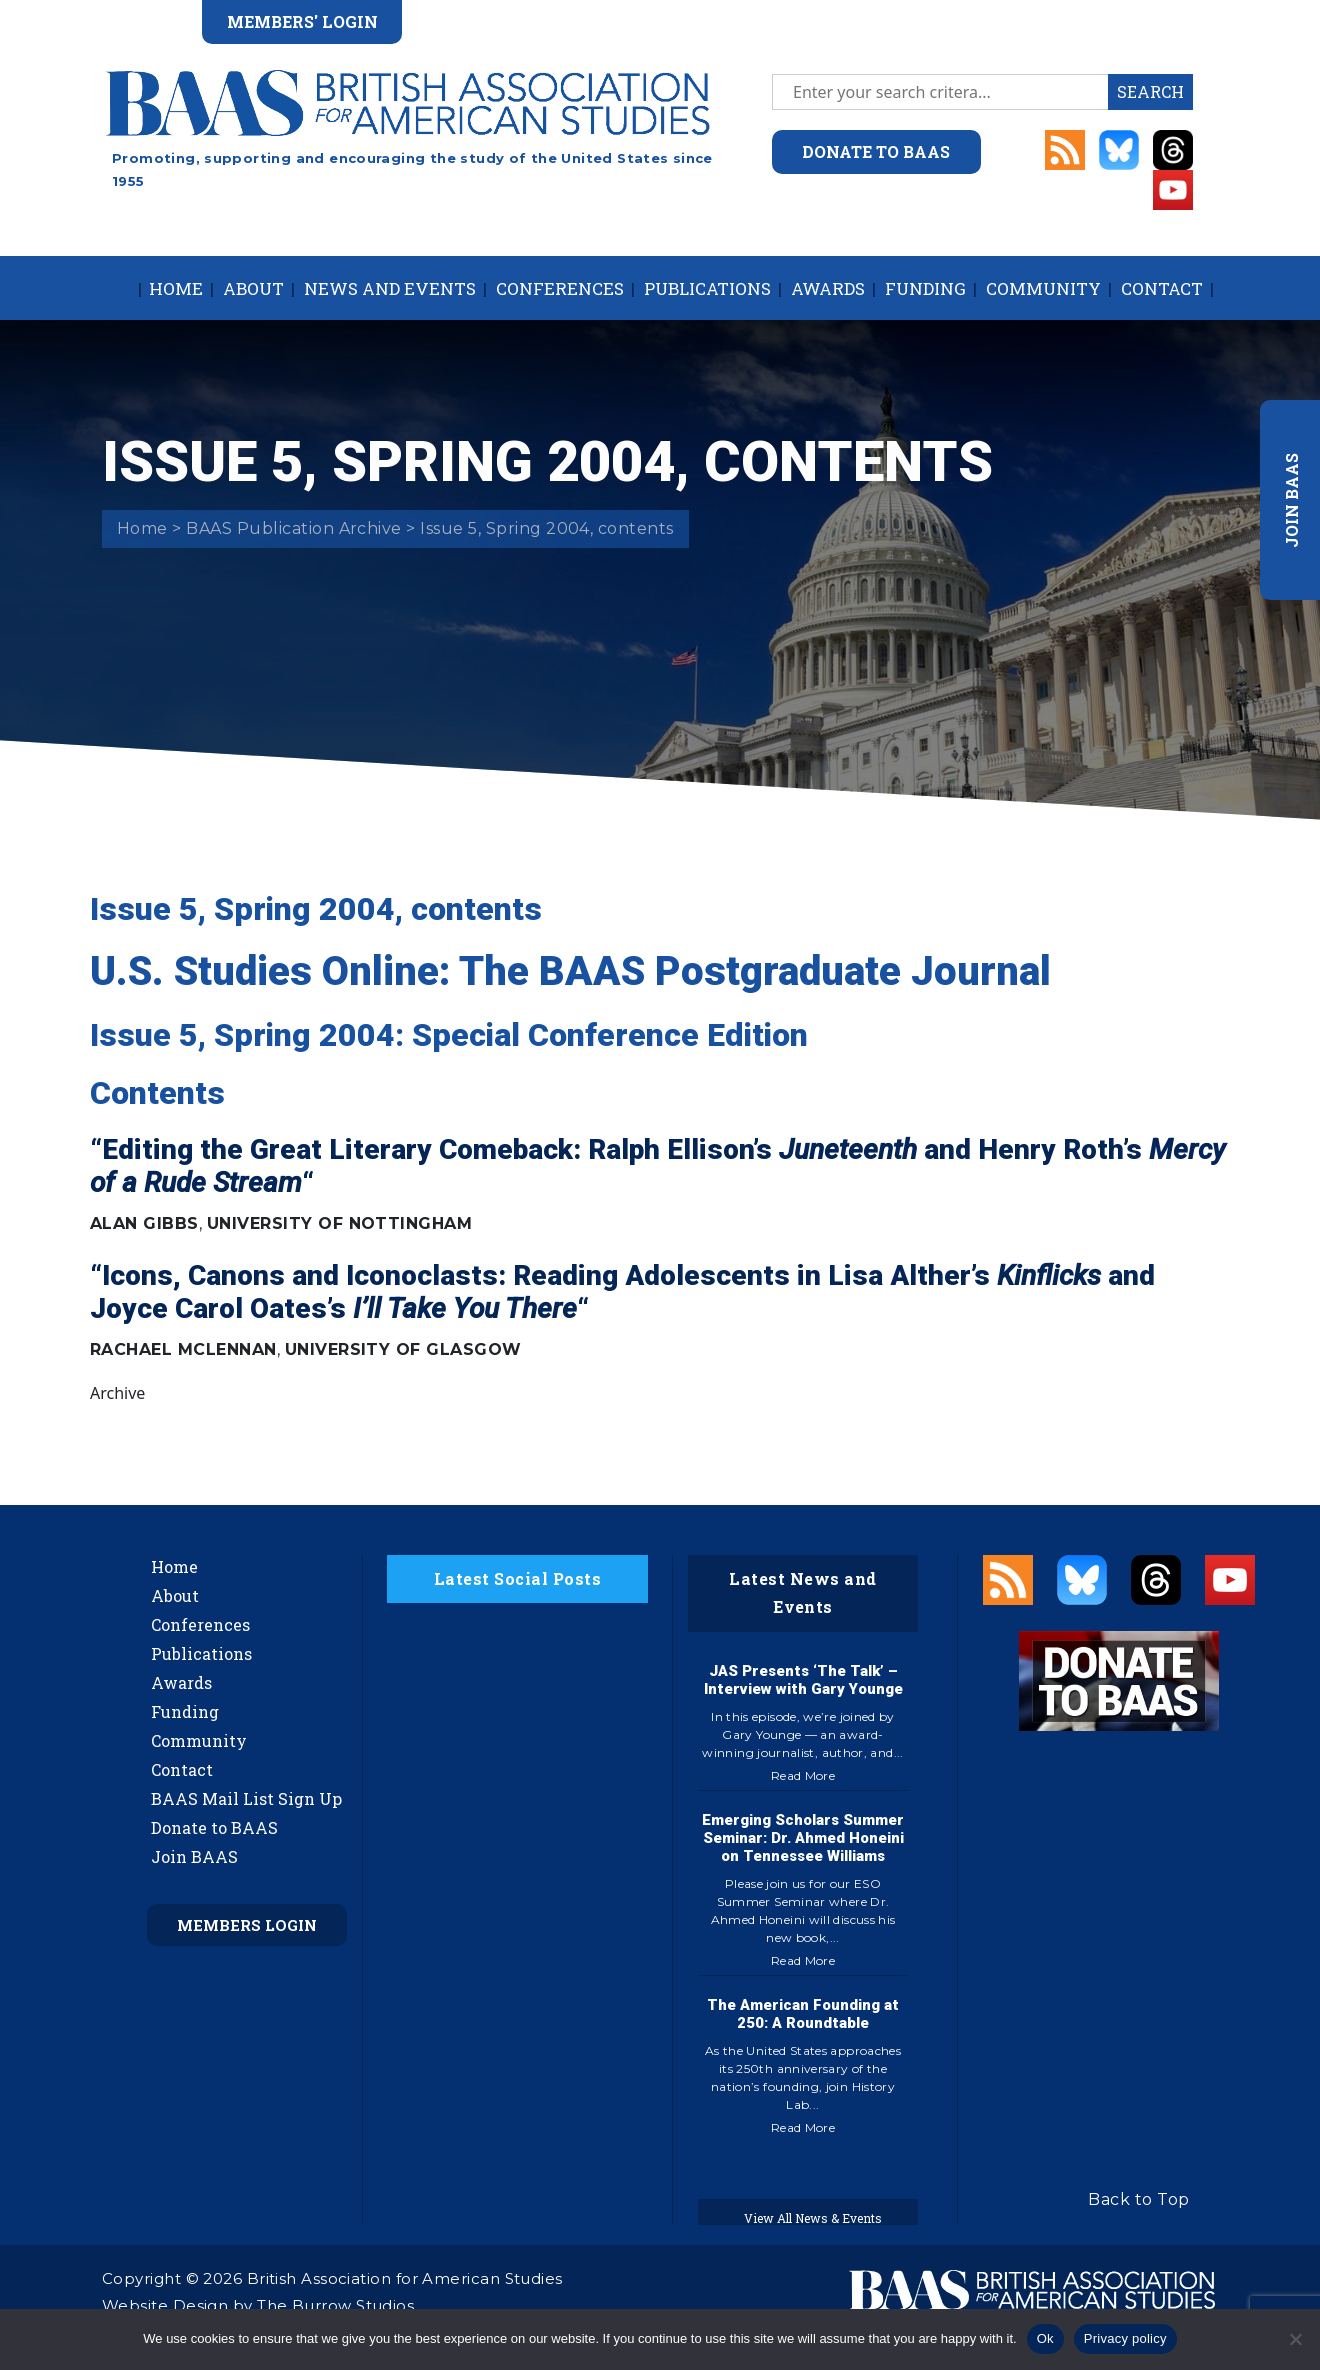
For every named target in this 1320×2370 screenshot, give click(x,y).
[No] (1295, 2339)
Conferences (560, 288)
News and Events (390, 288)
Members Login (247, 1925)
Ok (1045, 2338)
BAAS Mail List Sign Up (246, 1798)
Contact (1162, 288)
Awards (828, 288)
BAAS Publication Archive (294, 528)
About (253, 288)
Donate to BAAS (214, 1827)
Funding (925, 288)
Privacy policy (1125, 2338)
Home (176, 288)
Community (1043, 288)
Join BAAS (194, 1856)
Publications (707, 288)
